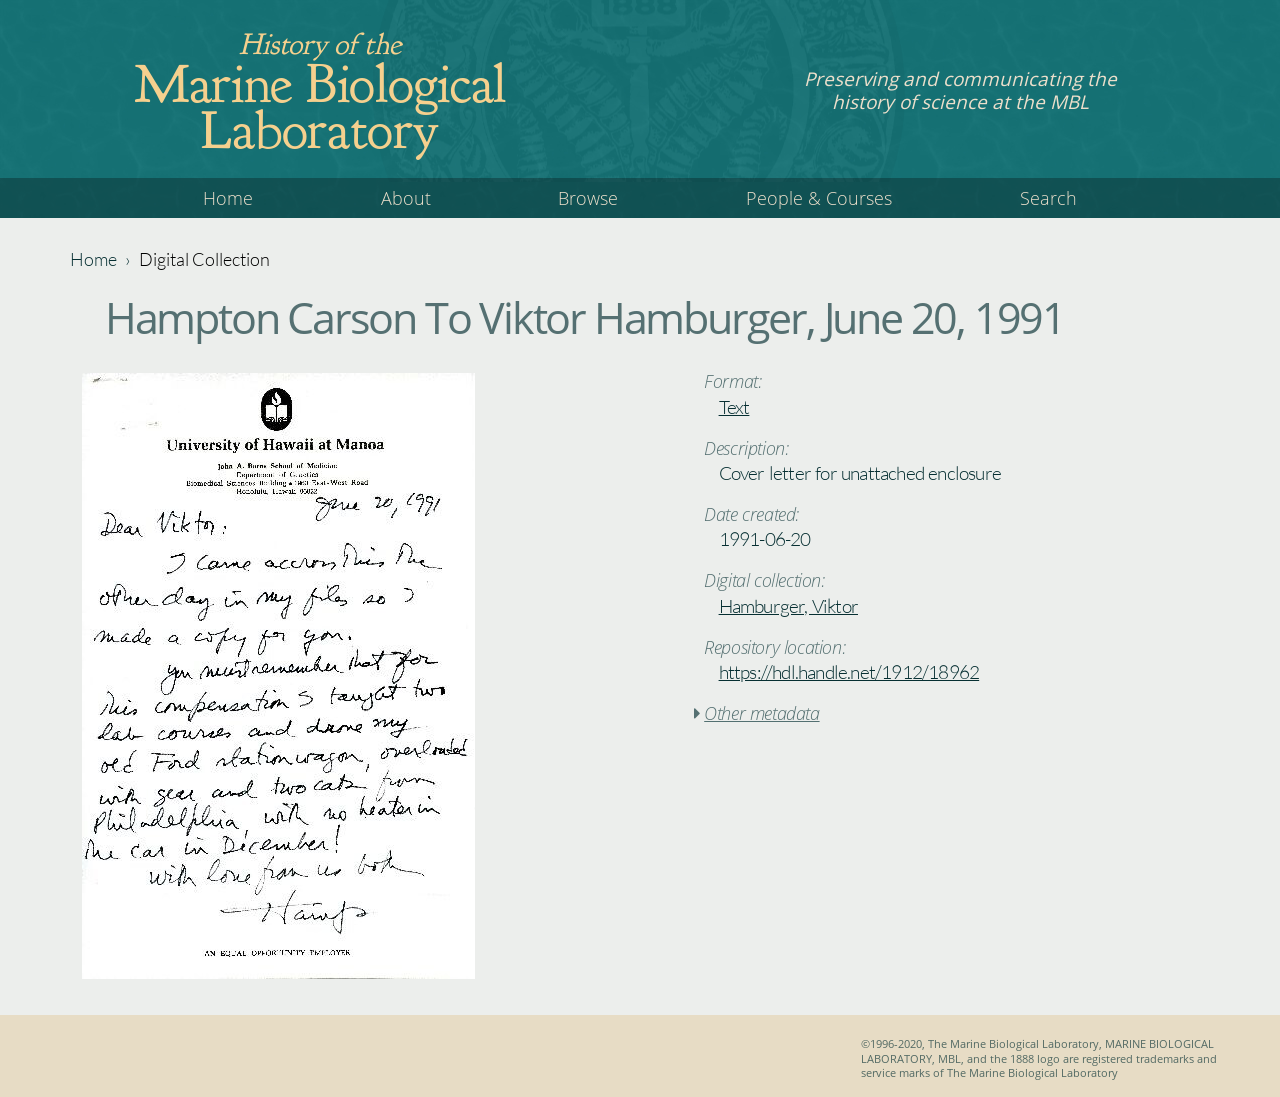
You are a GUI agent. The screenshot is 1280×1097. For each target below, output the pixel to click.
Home (228, 198)
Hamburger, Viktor (788, 606)
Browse (588, 198)
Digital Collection (204, 259)
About (406, 198)
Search (1048, 198)
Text (734, 407)
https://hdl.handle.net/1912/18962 (849, 672)
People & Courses (819, 198)
